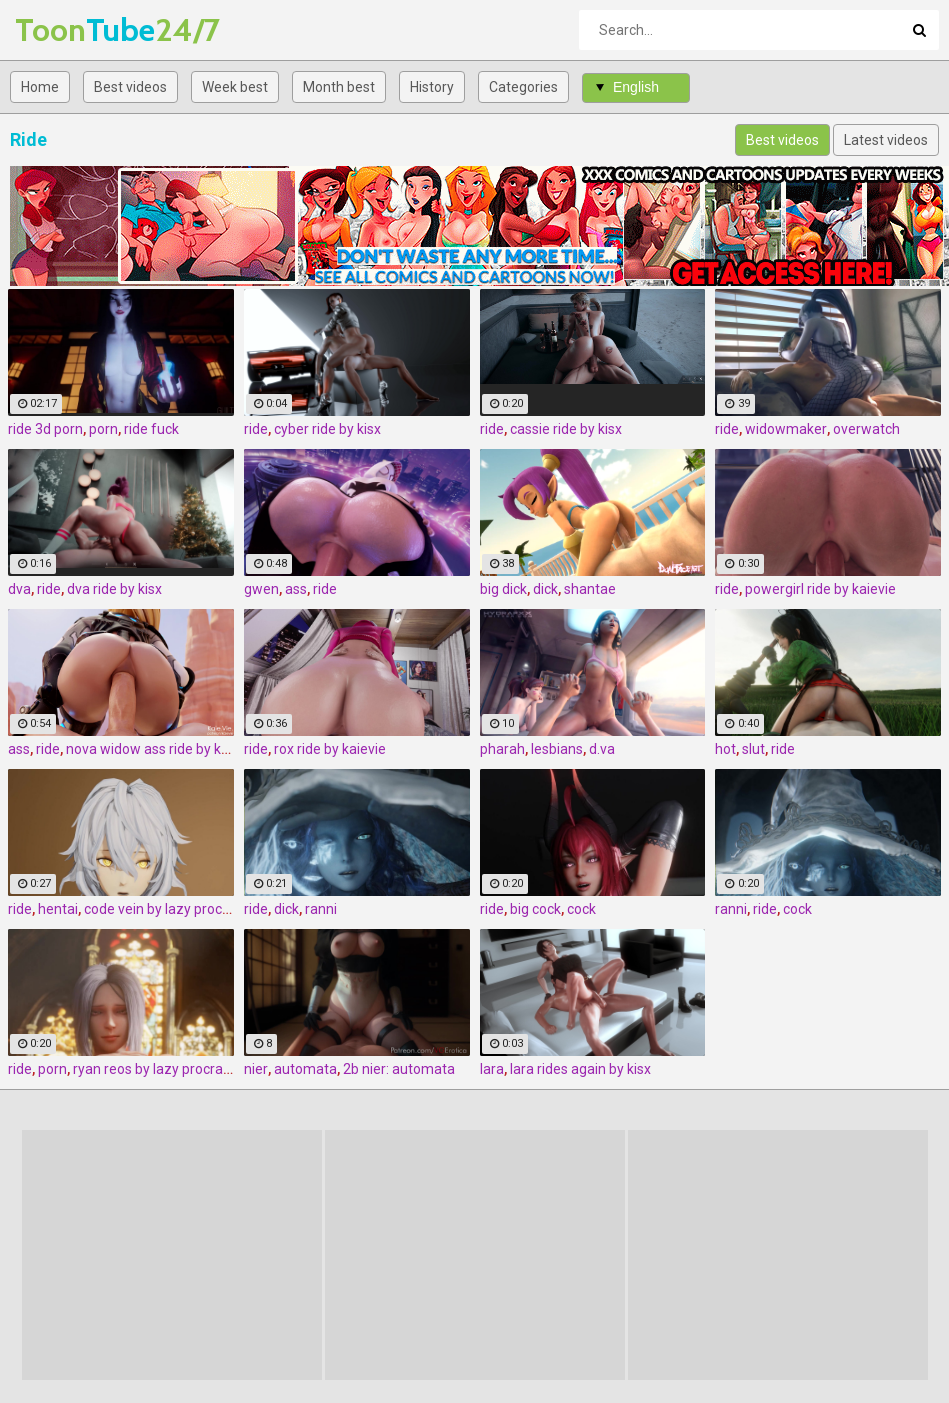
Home (40, 87)
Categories (523, 87)
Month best (339, 87)
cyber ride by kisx (327, 429)
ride (256, 429)
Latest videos (886, 140)
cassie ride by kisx (566, 429)
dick (545, 589)
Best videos (130, 87)
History (432, 87)
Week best (235, 87)
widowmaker (786, 429)
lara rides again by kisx (580, 1069)
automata (305, 1069)
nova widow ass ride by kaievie (162, 749)
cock (581, 909)
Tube (67, 29)
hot (725, 749)
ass (296, 589)
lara (492, 1069)
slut (753, 749)
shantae (590, 589)
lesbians (557, 749)
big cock (535, 909)
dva (19, 589)
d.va (602, 749)
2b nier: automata (399, 1069)
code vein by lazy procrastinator (184, 909)
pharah (502, 749)
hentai (58, 909)
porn (103, 429)
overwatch (866, 429)
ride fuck (151, 429)
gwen (261, 589)
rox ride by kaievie (330, 749)
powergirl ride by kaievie (820, 589)
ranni (321, 909)
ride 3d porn (45, 429)
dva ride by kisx (114, 589)
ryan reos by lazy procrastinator (172, 1069)
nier (256, 1069)
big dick (503, 589)
